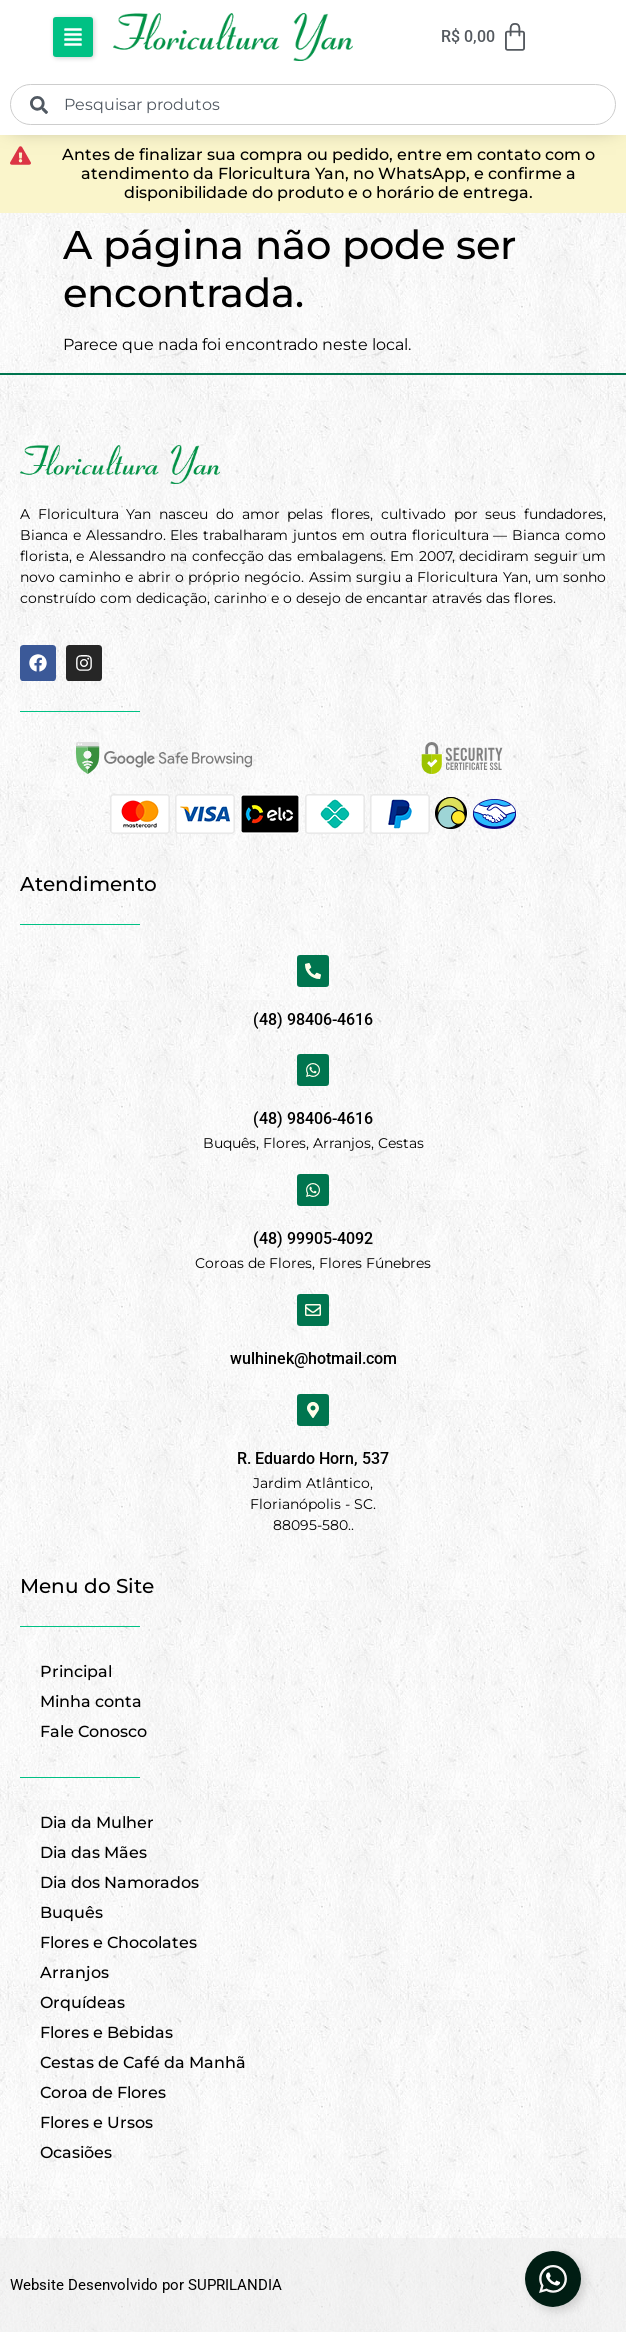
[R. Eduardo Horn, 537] (313, 1410)
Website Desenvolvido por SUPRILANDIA (146, 2285)
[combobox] (313, 104)
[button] (73, 37)
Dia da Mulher (97, 1822)
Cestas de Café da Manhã (143, 2062)
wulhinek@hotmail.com (313, 1358)
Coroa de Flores (103, 2092)
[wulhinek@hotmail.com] (313, 1310)
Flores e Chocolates (118, 1942)
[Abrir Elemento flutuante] (553, 2279)
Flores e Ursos (96, 2122)
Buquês (71, 1912)
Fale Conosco (93, 1731)
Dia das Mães (93, 1852)
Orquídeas (82, 2002)
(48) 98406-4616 (313, 1019)
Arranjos (74, 1972)
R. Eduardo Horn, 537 (313, 1458)
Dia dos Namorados (119, 1882)
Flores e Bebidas (106, 2032)
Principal (76, 1671)
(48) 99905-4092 (313, 1238)
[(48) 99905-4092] (313, 1190)
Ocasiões (76, 2152)
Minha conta (91, 1701)
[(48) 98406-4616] (313, 971)
